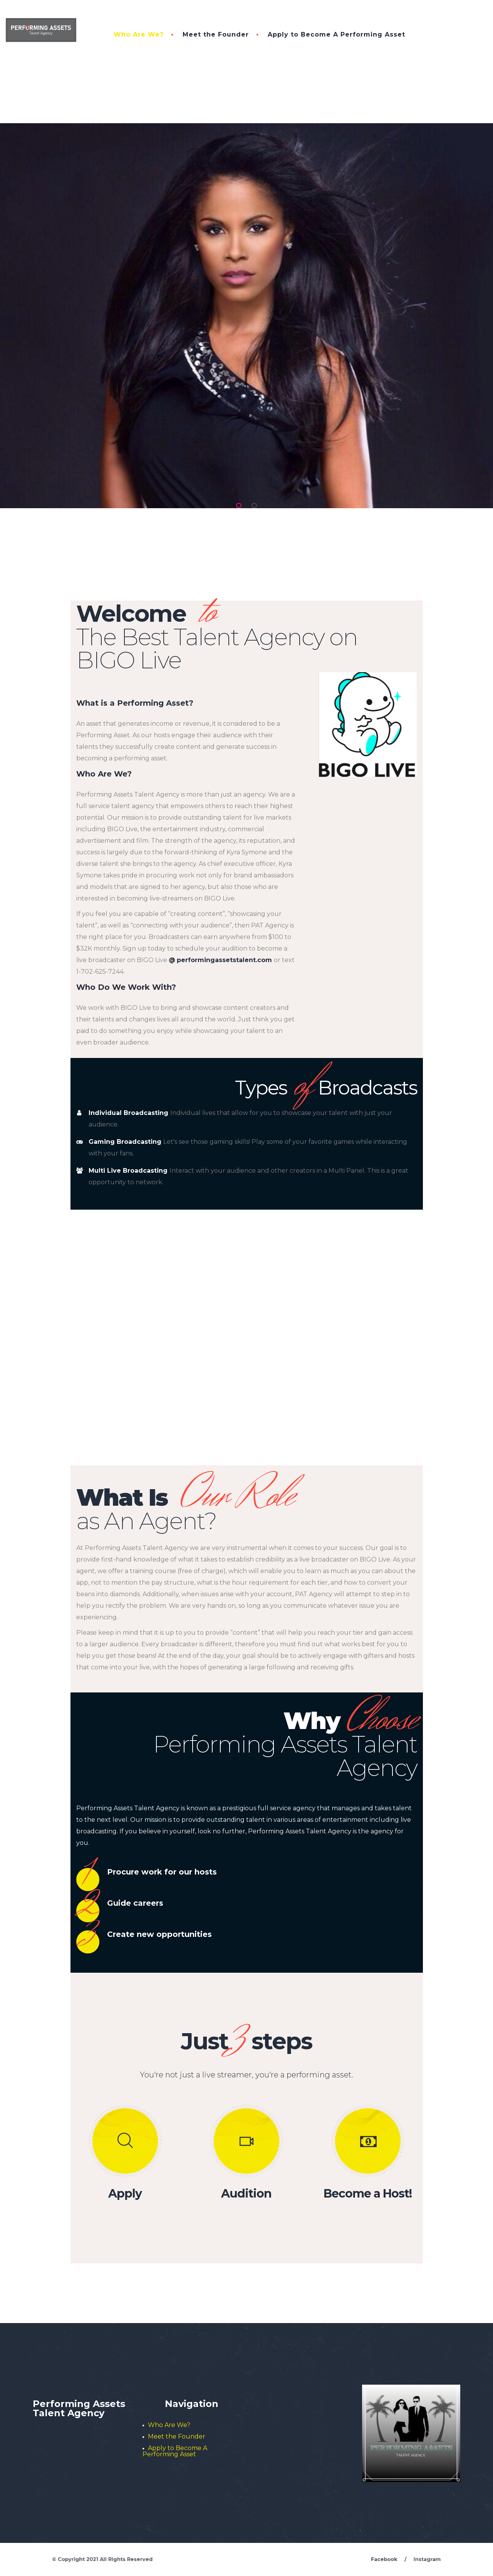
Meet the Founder (216, 34)
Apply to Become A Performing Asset (336, 34)
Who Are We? (139, 34)
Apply (125, 2193)
